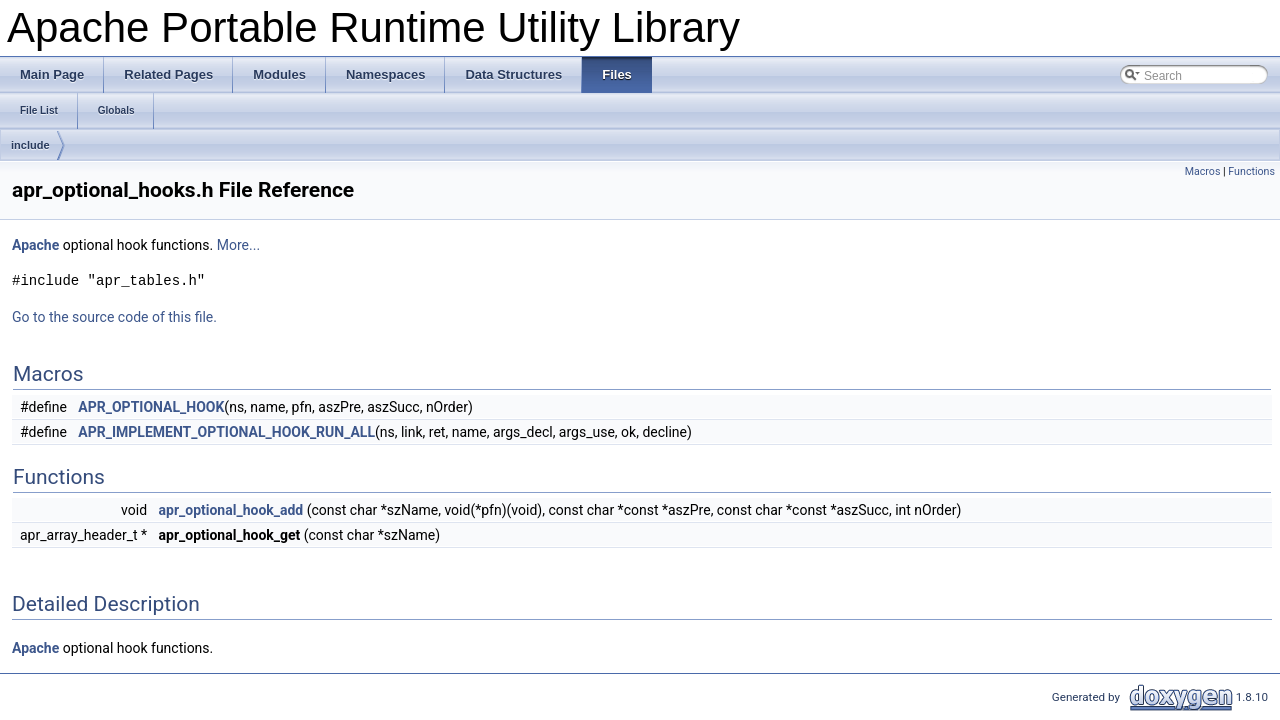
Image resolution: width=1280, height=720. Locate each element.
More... (238, 245)
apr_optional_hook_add (231, 510)
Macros (1203, 171)
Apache (35, 245)
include (30, 145)
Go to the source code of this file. (114, 317)
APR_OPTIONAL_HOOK (151, 407)
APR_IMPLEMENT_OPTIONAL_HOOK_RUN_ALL (226, 432)
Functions (1251, 171)
